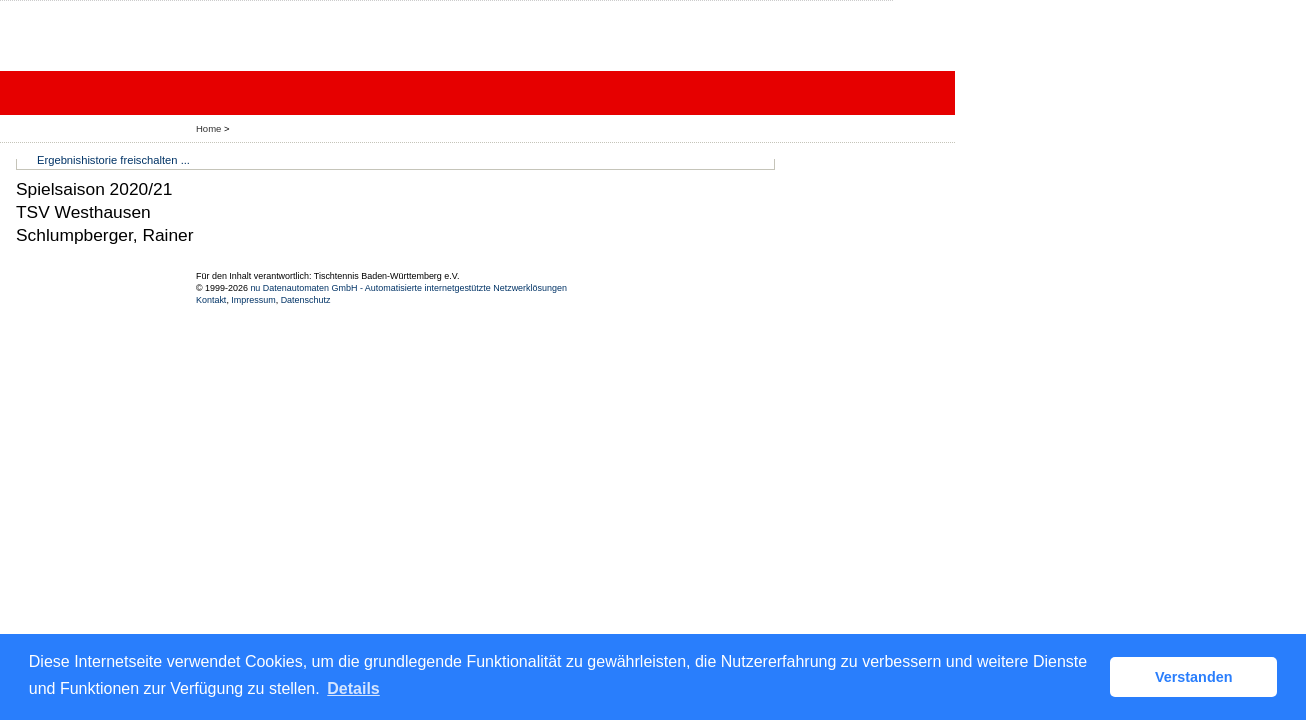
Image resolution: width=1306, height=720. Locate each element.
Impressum (253, 300)
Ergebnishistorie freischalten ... (113, 160)
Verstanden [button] (1194, 677)
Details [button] (353, 688)
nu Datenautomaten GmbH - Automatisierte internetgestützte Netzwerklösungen (408, 288)
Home (208, 128)
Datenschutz (306, 300)
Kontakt (211, 300)
